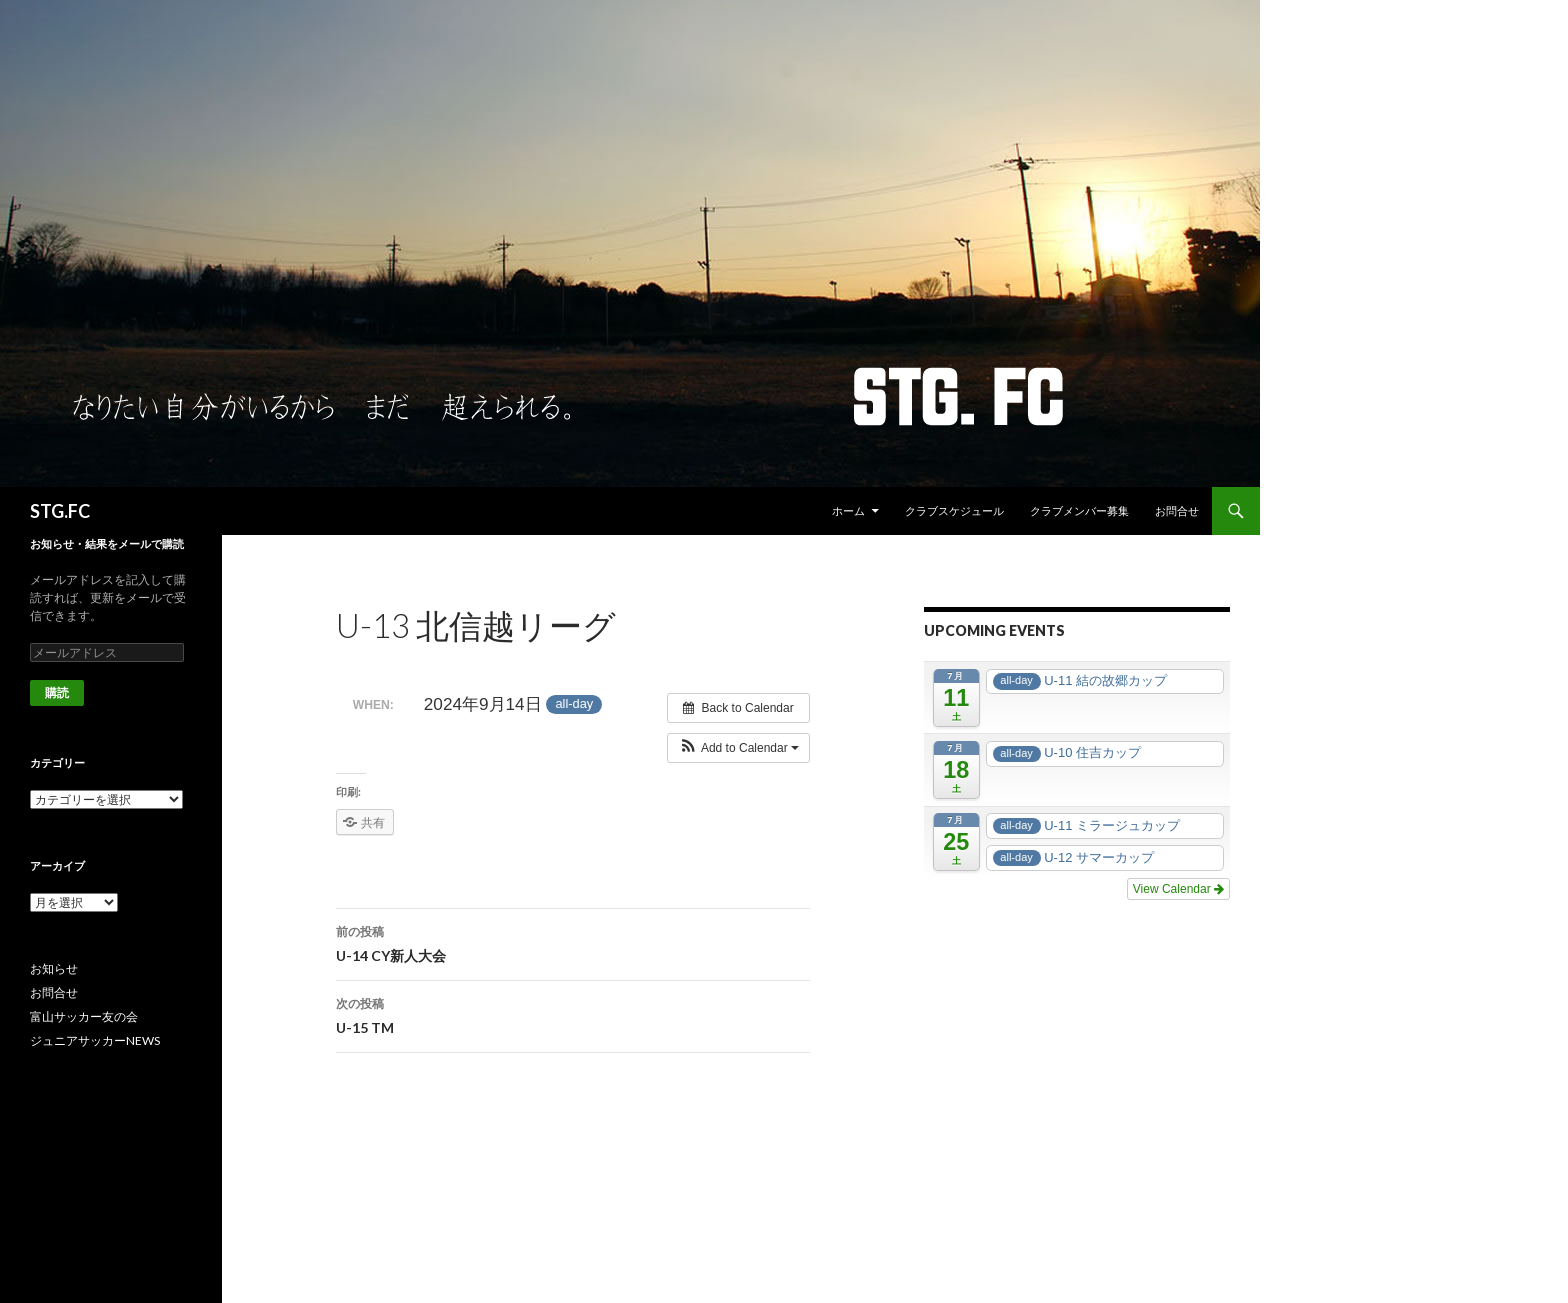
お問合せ (1177, 510)
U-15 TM (573, 1014)
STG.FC (60, 511)
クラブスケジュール (954, 510)
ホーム (848, 510)
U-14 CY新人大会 (573, 942)
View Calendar (1178, 889)
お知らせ (54, 968)
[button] (738, 748)
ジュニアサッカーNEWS (95, 1040)
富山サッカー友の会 (84, 1016)
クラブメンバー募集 (1079, 510)
